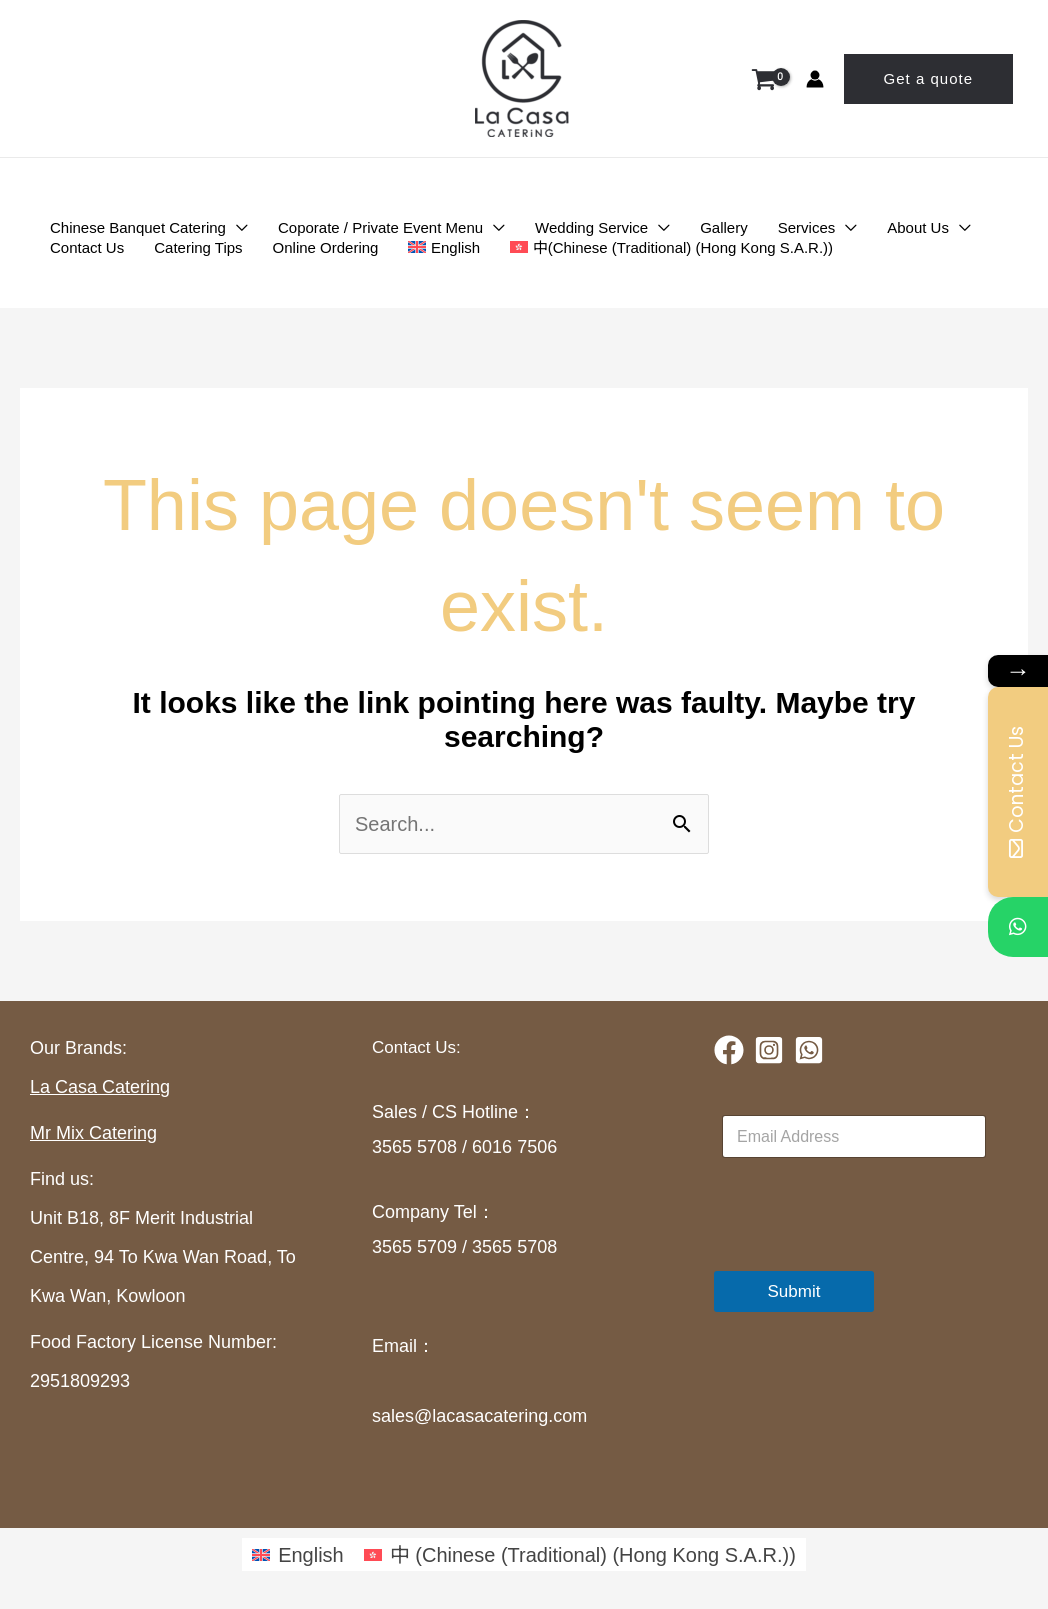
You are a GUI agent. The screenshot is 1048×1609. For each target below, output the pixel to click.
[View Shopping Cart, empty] (764, 78)
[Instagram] (769, 1050)
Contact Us (87, 247)
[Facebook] (729, 1050)
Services (807, 227)
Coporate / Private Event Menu (380, 227)
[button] (928, 79)
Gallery (724, 227)
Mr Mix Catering (93, 1133)
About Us (918, 227)
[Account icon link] (815, 79)
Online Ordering (326, 247)
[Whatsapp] (809, 1050)
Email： (403, 1346)
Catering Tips (198, 247)
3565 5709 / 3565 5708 (464, 1247)
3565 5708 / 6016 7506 (464, 1147)
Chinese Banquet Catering (138, 227)
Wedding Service (591, 227)
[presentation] (866, 1258)
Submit (794, 1291)
